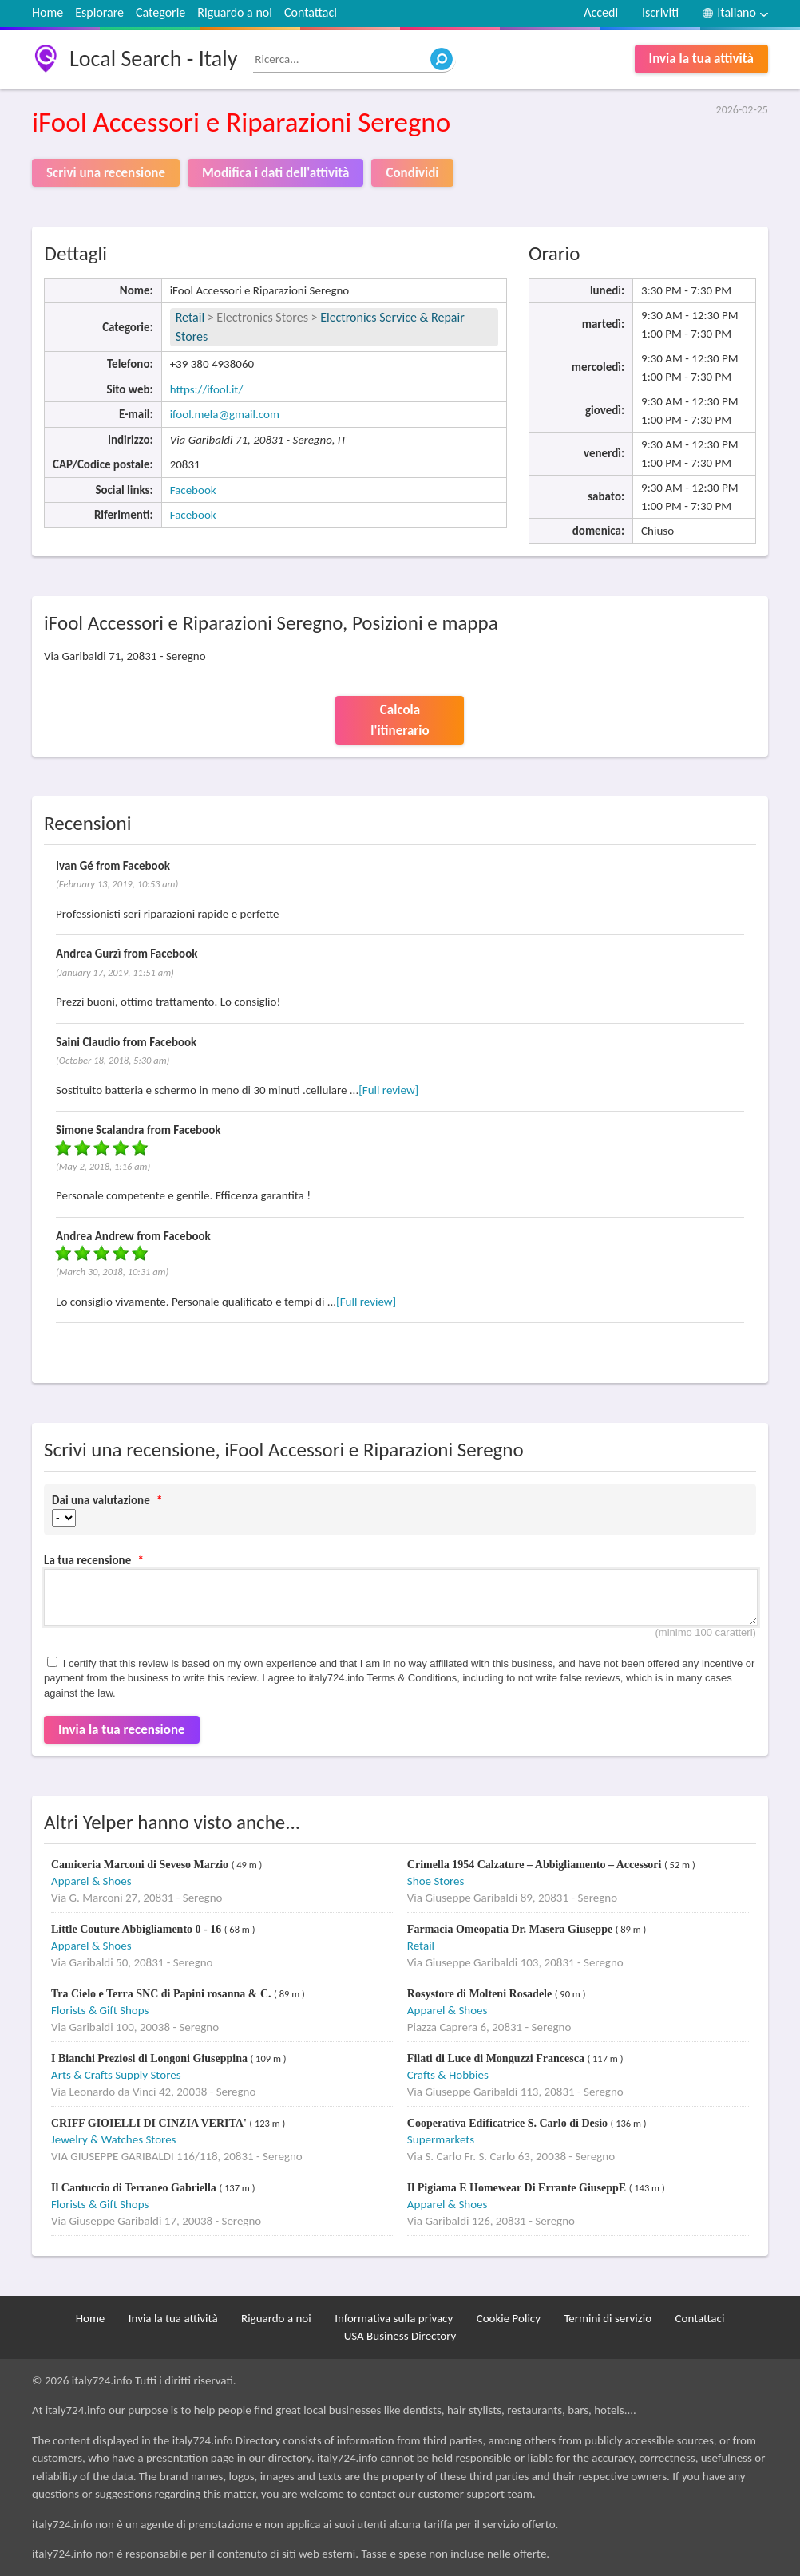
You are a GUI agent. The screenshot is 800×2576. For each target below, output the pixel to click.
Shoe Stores (436, 1881)
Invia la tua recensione (121, 1729)
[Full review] (388, 1090)
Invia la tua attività (701, 58)
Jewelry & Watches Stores (113, 2139)
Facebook (193, 490)
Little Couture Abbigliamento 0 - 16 (137, 1929)
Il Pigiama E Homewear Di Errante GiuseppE (518, 2188)
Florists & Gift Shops (100, 2010)
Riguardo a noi (234, 12)
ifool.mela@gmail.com (224, 414)
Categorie (160, 12)
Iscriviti (660, 12)
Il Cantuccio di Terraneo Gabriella (135, 2188)
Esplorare (99, 12)
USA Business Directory (400, 2336)
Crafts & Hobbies (448, 2075)
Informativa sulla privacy (394, 2318)
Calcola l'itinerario (399, 720)
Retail (190, 317)
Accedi (601, 12)
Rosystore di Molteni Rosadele (481, 1994)
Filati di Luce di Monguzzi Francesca (497, 2058)
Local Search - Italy (153, 59)
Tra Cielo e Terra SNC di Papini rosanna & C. (162, 1994)
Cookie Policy (509, 2318)
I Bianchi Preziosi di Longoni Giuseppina (150, 2058)
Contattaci (310, 12)
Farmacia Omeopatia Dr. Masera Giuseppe (511, 1929)
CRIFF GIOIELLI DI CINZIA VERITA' (150, 2123)
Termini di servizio (607, 2318)
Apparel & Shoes (91, 1881)
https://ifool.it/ (207, 389)
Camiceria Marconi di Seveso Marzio (141, 1865)
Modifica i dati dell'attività (275, 172)
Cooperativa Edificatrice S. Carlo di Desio (509, 2123)
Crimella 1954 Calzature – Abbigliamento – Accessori (535, 1865)
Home (47, 12)
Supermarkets (440, 2139)
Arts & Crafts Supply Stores (116, 2075)
